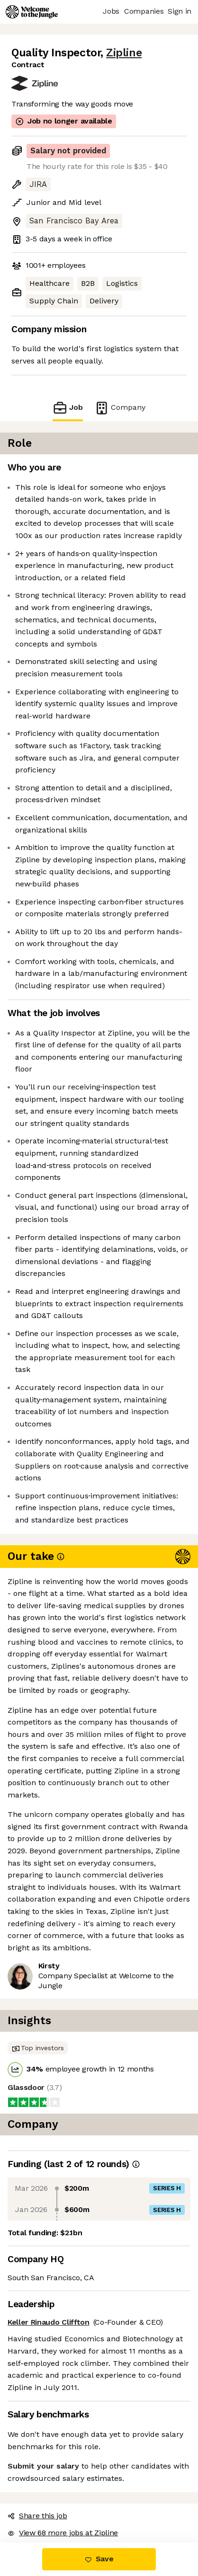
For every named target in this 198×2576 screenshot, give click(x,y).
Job (68, 408)
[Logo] (32, 11)
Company (119, 408)
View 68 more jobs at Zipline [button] (63, 2532)
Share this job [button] (37, 2515)
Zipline (124, 52)
